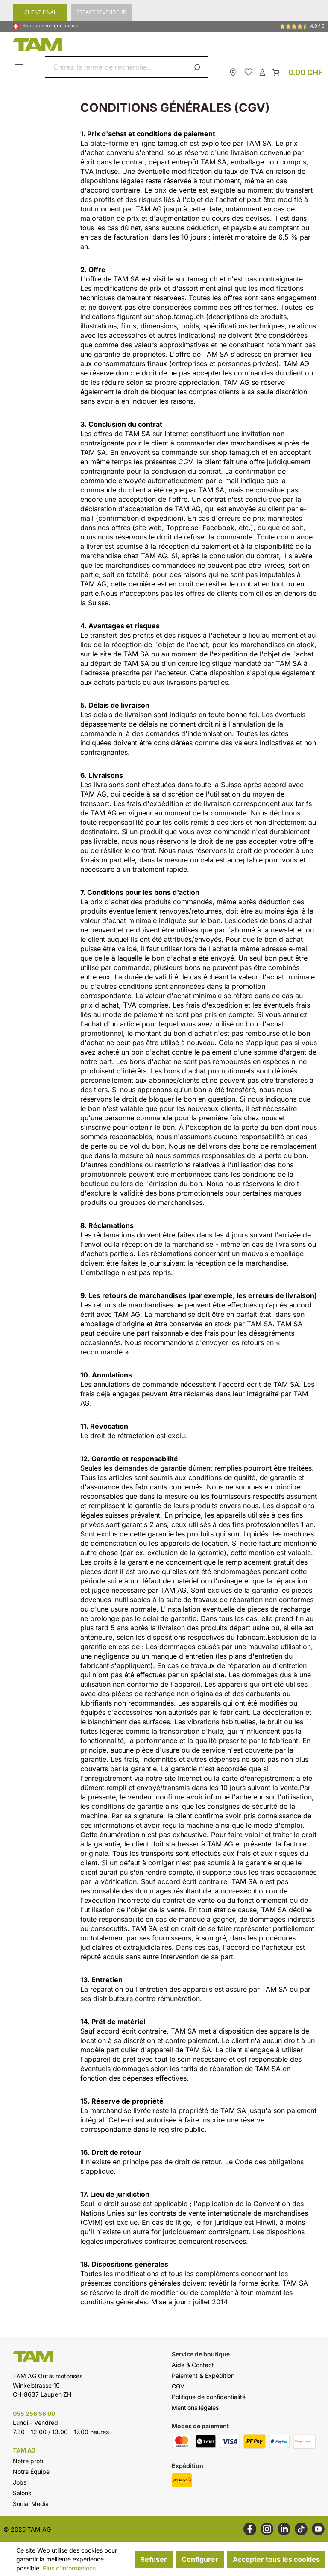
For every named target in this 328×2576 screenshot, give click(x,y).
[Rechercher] (198, 67)
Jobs (19, 2482)
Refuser (153, 2559)
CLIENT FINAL (40, 12)
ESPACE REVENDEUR (101, 12)
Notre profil (28, 2461)
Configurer (200, 2559)
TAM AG (24, 2450)
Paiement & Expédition (203, 2375)
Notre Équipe (31, 2471)
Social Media (31, 2503)
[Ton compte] (262, 71)
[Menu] (20, 62)
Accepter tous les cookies (276, 2559)
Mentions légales (195, 2407)
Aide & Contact (193, 2364)
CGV (178, 2386)
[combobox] (116, 67)
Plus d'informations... (72, 2568)
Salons (22, 2493)
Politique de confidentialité (209, 2396)
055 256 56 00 (34, 2413)
